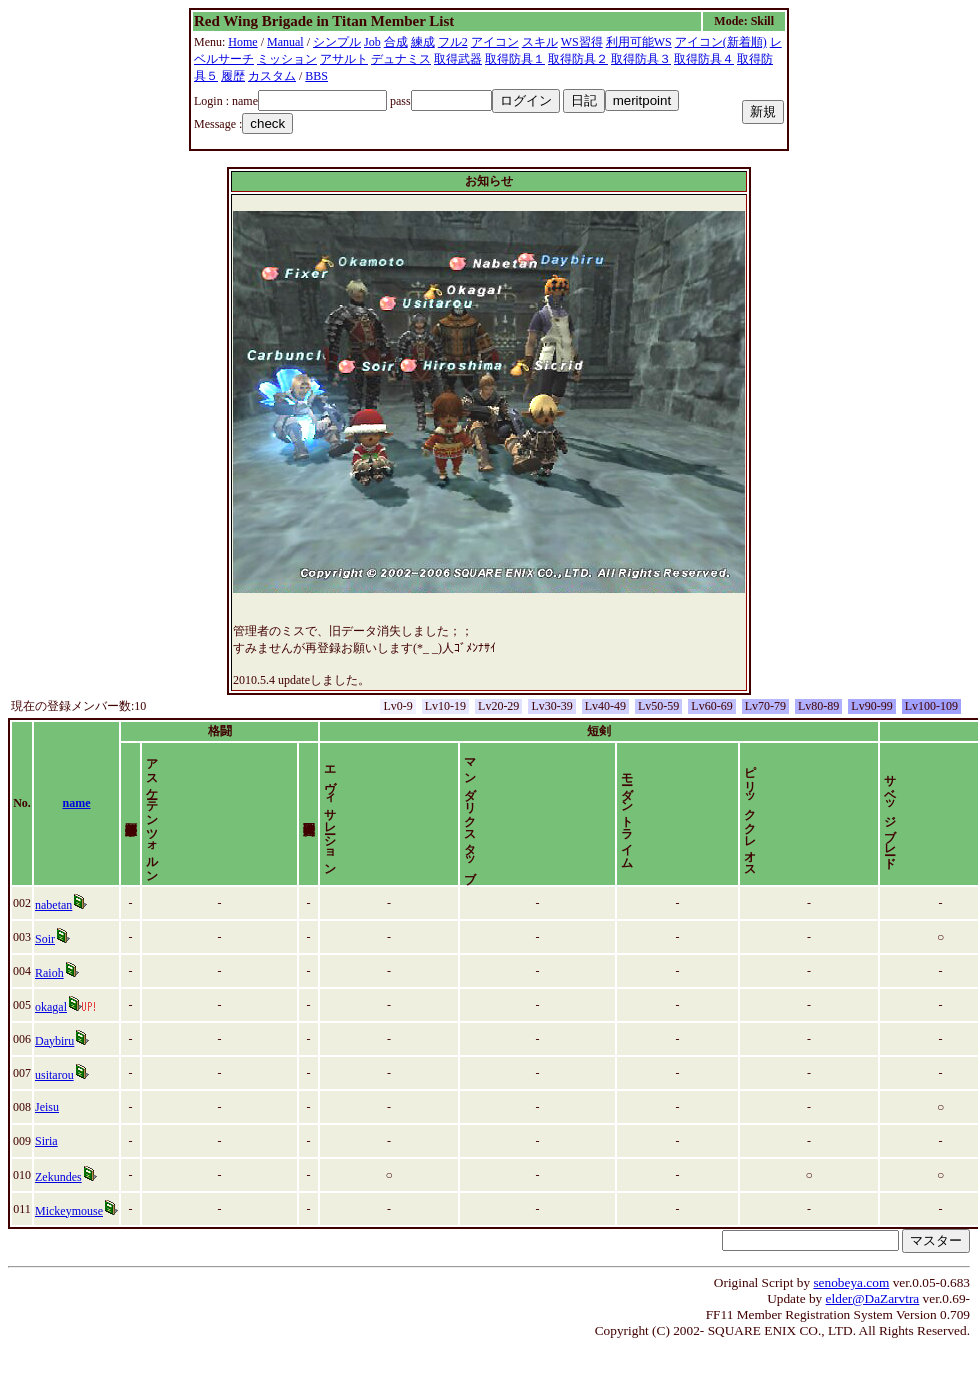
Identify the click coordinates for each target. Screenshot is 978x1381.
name (77, 820)
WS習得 (582, 42)
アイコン (495, 42)
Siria (46, 1175)
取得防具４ (704, 59)
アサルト (344, 59)
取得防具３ (641, 59)
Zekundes (58, 1211)
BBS (316, 76)
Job (372, 42)
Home (242, 42)
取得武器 (458, 59)
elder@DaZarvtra (873, 1332)
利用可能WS (639, 42)
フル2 (453, 42)
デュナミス (401, 59)
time (943, 820)
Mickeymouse (69, 1245)
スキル (540, 42)
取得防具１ (515, 59)
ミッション (287, 59)
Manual (285, 42)
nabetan (53, 939)
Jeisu (47, 1141)
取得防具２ (578, 59)
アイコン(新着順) (721, 42)
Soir (45, 973)
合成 (396, 42)
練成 (423, 42)
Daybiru (54, 1075)
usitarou (54, 1109)
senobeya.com (851, 1316)
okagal (51, 1041)
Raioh (49, 1007)
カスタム (272, 76)
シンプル (337, 42)
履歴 (233, 76)
